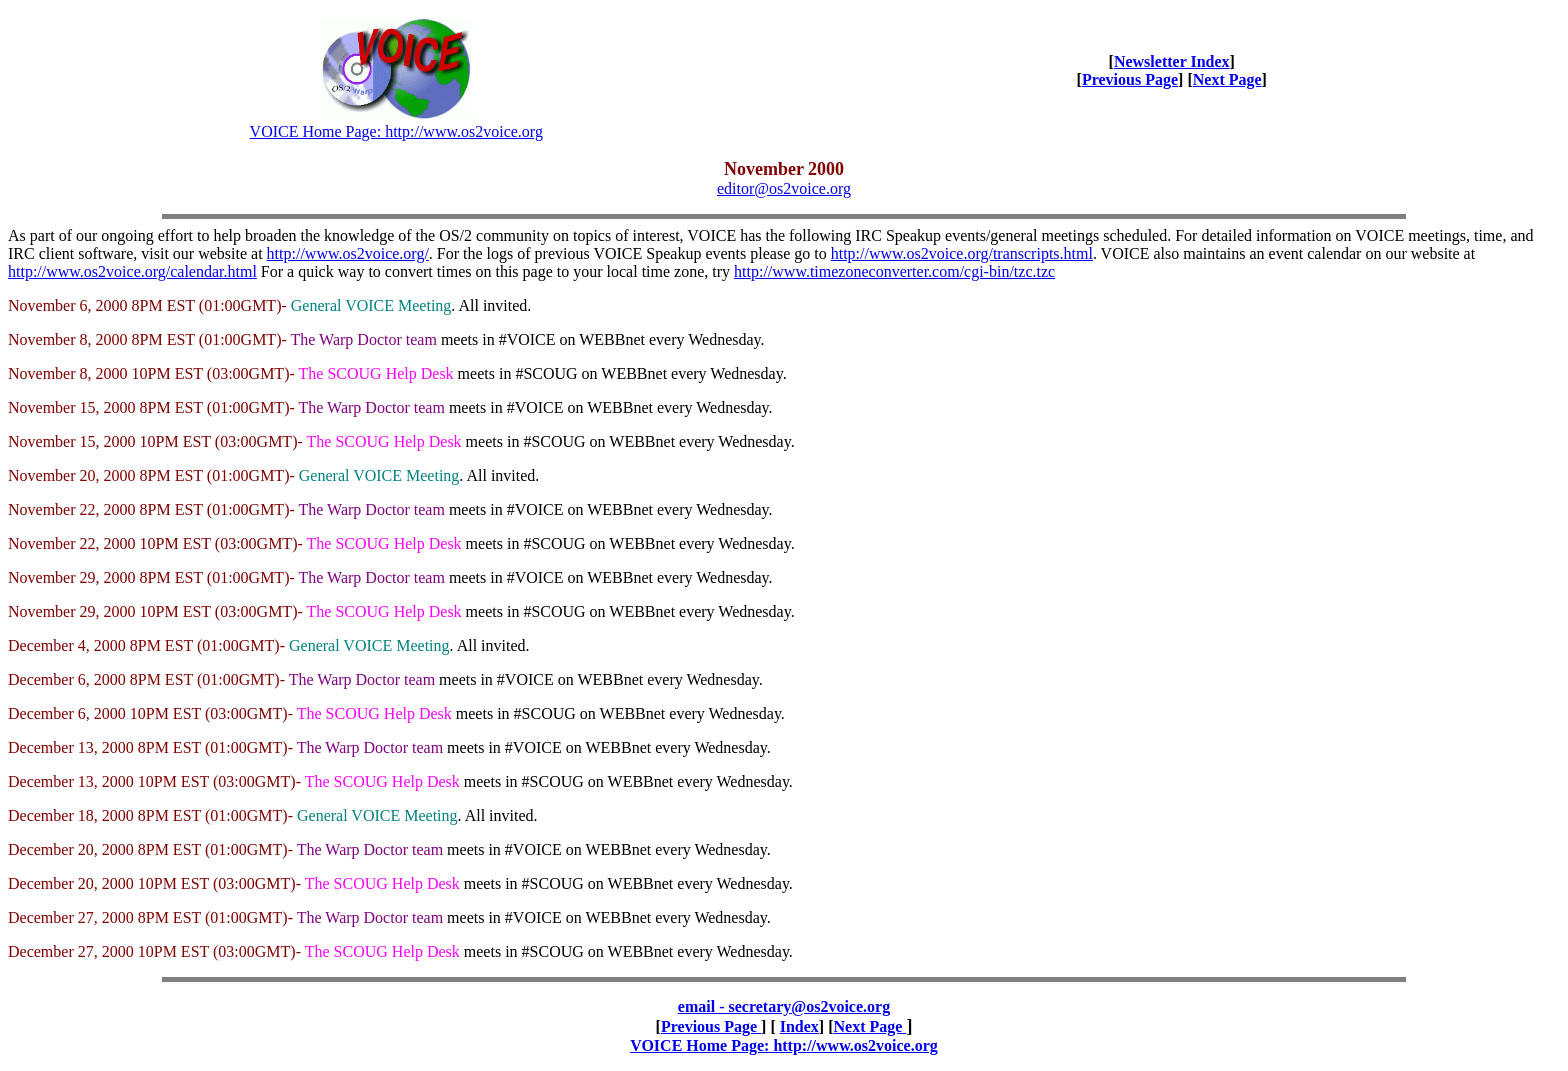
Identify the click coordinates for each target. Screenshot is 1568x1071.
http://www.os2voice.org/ (348, 253)
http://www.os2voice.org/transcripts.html (962, 253)
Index (799, 1026)
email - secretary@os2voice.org (784, 1006)
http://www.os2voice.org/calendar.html (132, 271)
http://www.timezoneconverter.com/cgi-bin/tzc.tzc (894, 271)
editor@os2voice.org (784, 188)
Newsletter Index (1172, 61)
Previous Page (1130, 79)
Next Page (1227, 79)
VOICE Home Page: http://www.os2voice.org (396, 131)
